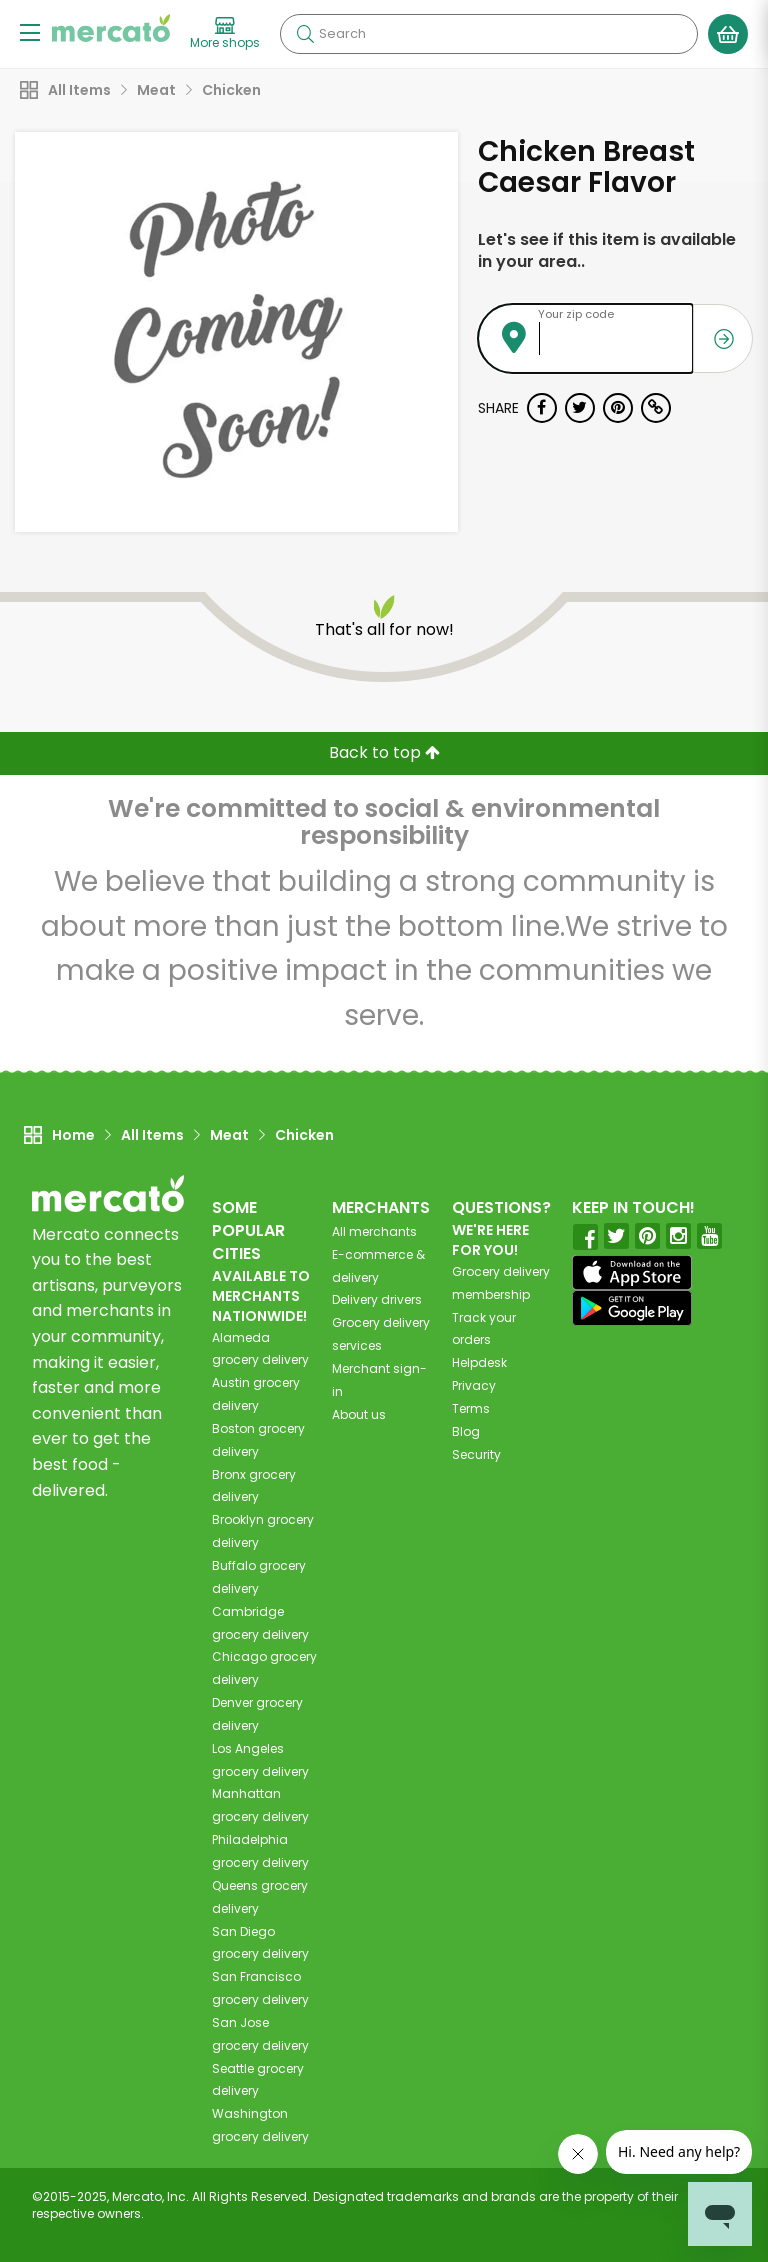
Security (476, 1454)
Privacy (474, 1385)
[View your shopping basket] (728, 34)
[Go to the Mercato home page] (111, 28)
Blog (466, 1431)
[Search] (489, 34)
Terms (471, 1408)
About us (359, 1414)
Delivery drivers (377, 1299)
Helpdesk (479, 1362)
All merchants (374, 1231)
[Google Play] (632, 1307)
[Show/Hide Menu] (30, 31)
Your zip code (576, 314)
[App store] (632, 1273)
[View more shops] (225, 34)
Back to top (384, 752)
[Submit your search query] (305, 34)
